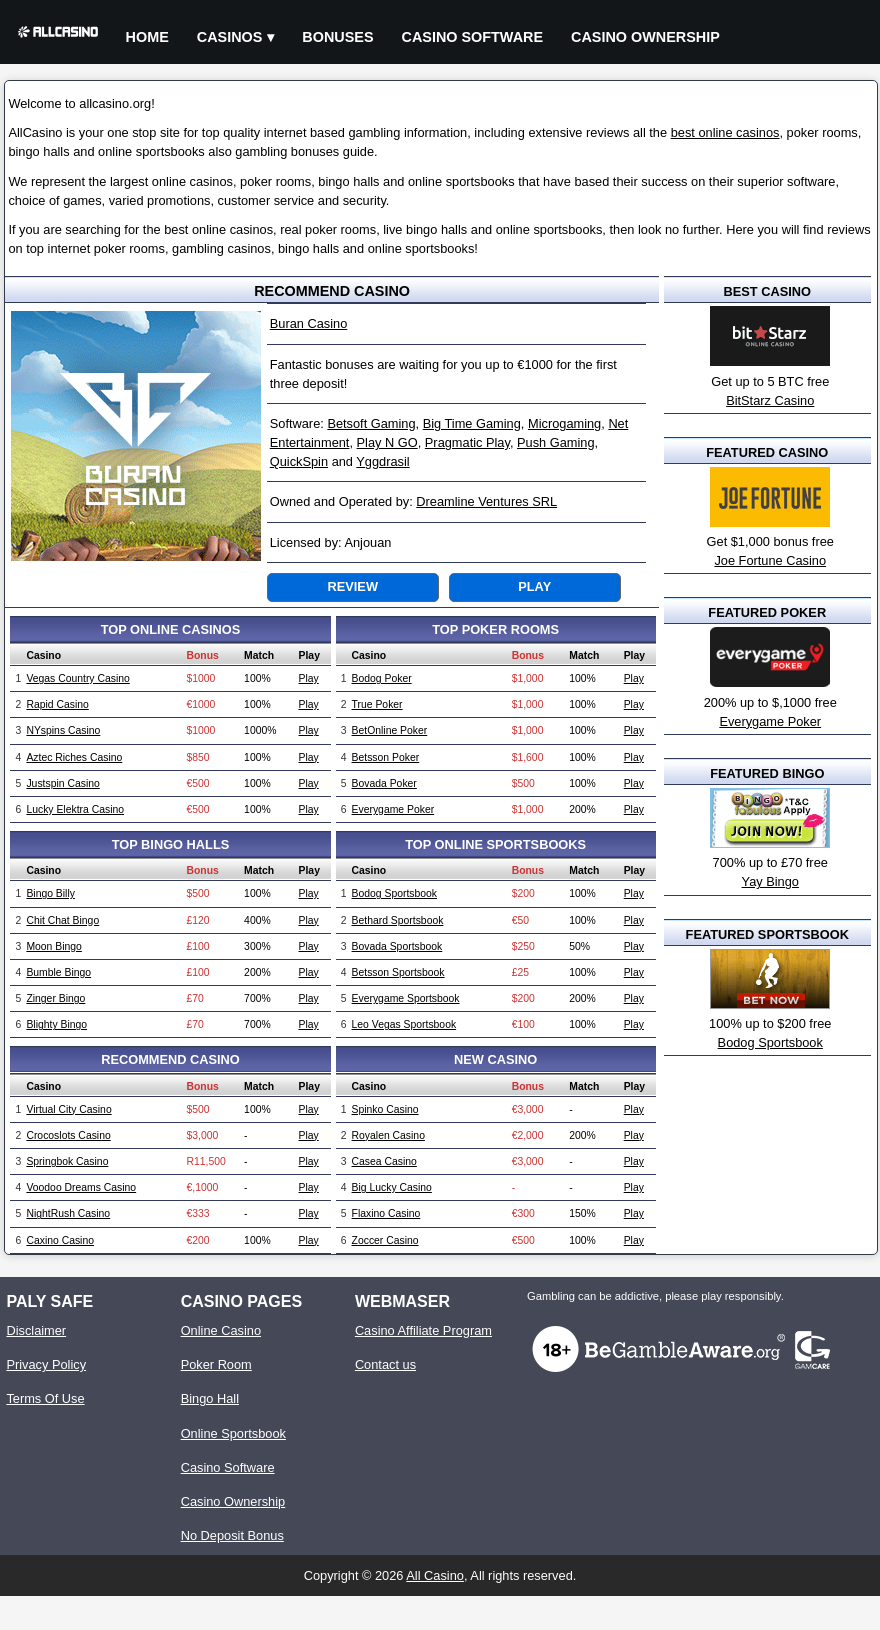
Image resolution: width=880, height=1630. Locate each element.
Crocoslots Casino (68, 1135)
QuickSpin (299, 461)
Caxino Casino (60, 1240)
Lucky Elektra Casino (75, 809)
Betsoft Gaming (371, 423)
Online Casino (221, 1330)
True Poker (377, 704)
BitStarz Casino (770, 400)
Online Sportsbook (233, 1433)
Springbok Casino (67, 1161)
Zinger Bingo (55, 998)
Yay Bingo (770, 881)
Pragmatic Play (467, 442)
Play (534, 586)
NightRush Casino (68, 1213)
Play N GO (387, 442)
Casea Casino (384, 1161)
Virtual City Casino (68, 1109)
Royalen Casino (388, 1135)
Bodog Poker (382, 678)
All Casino (435, 1575)
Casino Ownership (645, 37)
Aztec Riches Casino (74, 757)
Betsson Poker (386, 757)
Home (147, 37)
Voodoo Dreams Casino (81, 1187)
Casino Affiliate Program (423, 1330)
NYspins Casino (63, 730)
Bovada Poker (384, 783)
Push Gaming (556, 442)
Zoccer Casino (385, 1240)
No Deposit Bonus (232, 1535)
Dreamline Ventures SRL (486, 501)
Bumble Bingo (58, 972)
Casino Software (473, 37)
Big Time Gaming (472, 423)
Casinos (230, 37)
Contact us (385, 1364)
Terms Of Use (45, 1398)
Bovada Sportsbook (397, 946)
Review (353, 586)
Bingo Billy (50, 893)
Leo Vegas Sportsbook (404, 1024)
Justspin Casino (62, 783)
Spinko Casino (385, 1109)
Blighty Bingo (56, 1024)
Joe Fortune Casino (770, 560)
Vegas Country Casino (77, 678)
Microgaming (564, 423)
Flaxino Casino (386, 1213)
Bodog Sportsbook (395, 893)
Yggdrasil (382, 461)
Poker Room (216, 1364)
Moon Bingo (53, 946)
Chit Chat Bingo (62, 920)
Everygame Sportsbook (406, 998)
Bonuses (337, 37)
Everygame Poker (393, 809)
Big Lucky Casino (392, 1187)
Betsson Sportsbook (398, 972)
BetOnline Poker (390, 730)
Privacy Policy (46, 1364)
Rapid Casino (57, 704)
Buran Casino (309, 323)
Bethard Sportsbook (398, 920)
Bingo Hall (210, 1398)
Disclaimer (36, 1330)
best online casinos (725, 132)
